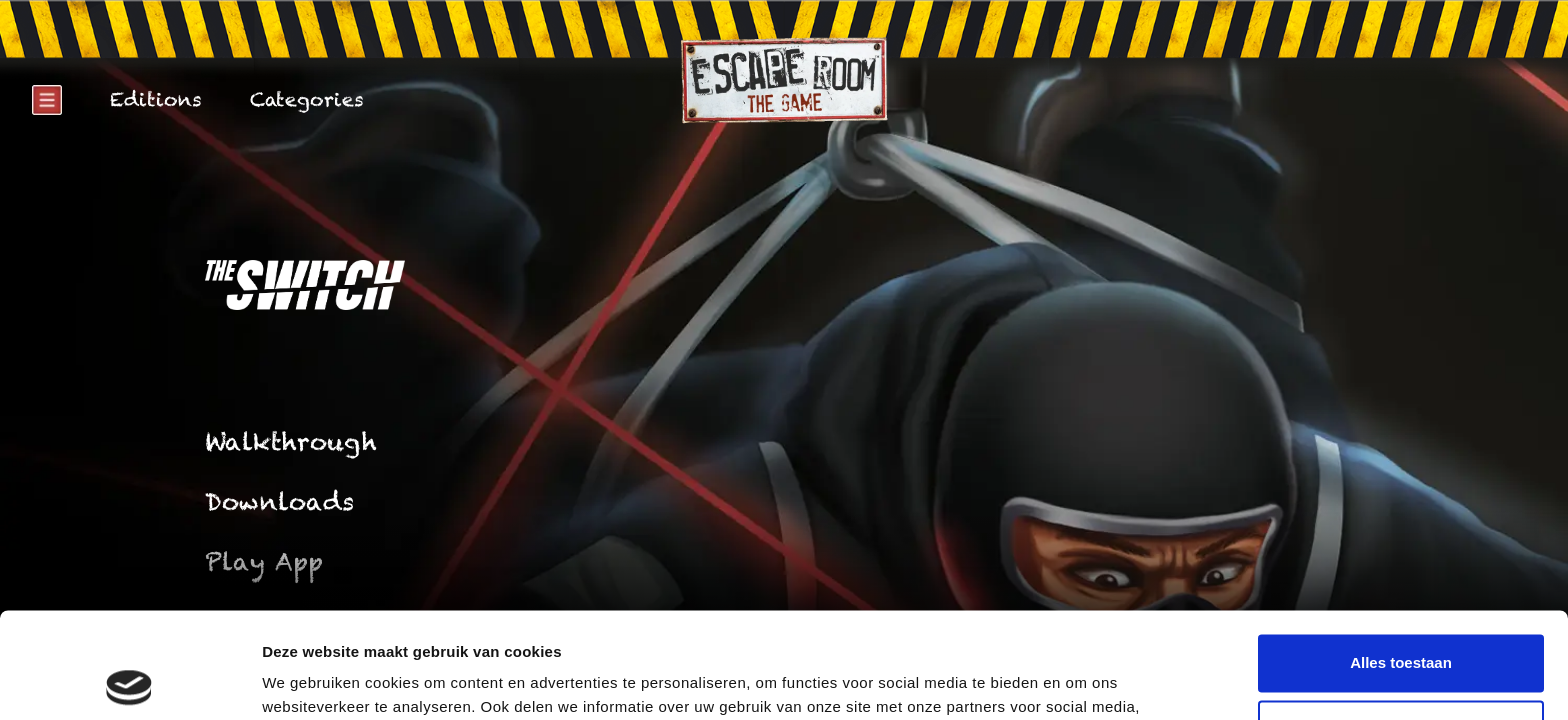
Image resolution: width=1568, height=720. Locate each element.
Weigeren (1400, 622)
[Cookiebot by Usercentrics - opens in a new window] (129, 681)
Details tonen (309, 680)
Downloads (279, 501)
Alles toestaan (1401, 557)
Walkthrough (291, 441)
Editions (156, 99)
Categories (307, 99)
